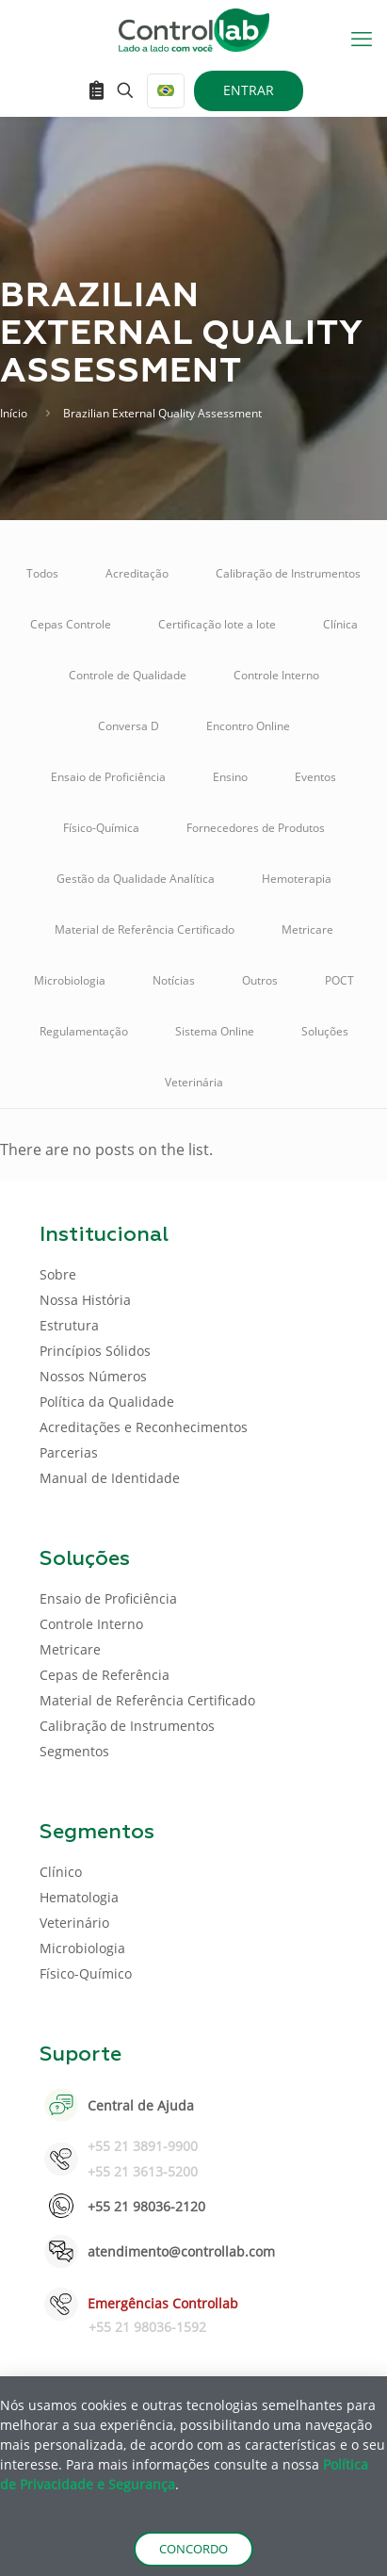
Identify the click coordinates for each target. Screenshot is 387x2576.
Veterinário (74, 1923)
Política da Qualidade (107, 1401)
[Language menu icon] (166, 90)
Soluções (324, 1031)
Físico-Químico (86, 1973)
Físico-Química (101, 828)
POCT (339, 980)
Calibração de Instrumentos (288, 573)
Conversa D (128, 726)
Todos (42, 573)
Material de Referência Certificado (144, 929)
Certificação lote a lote (217, 624)
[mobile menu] (362, 38)
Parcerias (69, 1452)
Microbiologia (69, 980)
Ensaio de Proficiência (108, 777)
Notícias (174, 980)
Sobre (58, 1274)
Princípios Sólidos (95, 1351)
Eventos (315, 777)
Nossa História (85, 1300)
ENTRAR (248, 90)
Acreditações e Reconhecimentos (144, 1427)
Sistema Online (214, 1031)
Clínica (340, 624)
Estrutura (69, 1325)
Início (13, 413)
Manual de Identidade (110, 1478)
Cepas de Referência (104, 1675)
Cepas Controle (70, 624)
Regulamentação (84, 1031)
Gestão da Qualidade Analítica (135, 879)
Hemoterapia (296, 879)
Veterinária (194, 1082)
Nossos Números (93, 1376)
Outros (260, 980)
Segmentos (74, 1751)
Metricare (307, 929)
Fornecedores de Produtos (255, 828)
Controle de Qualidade (127, 675)
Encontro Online (248, 726)
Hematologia (79, 1897)
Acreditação (137, 573)
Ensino (230, 777)
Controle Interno (276, 675)
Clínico (61, 1872)
